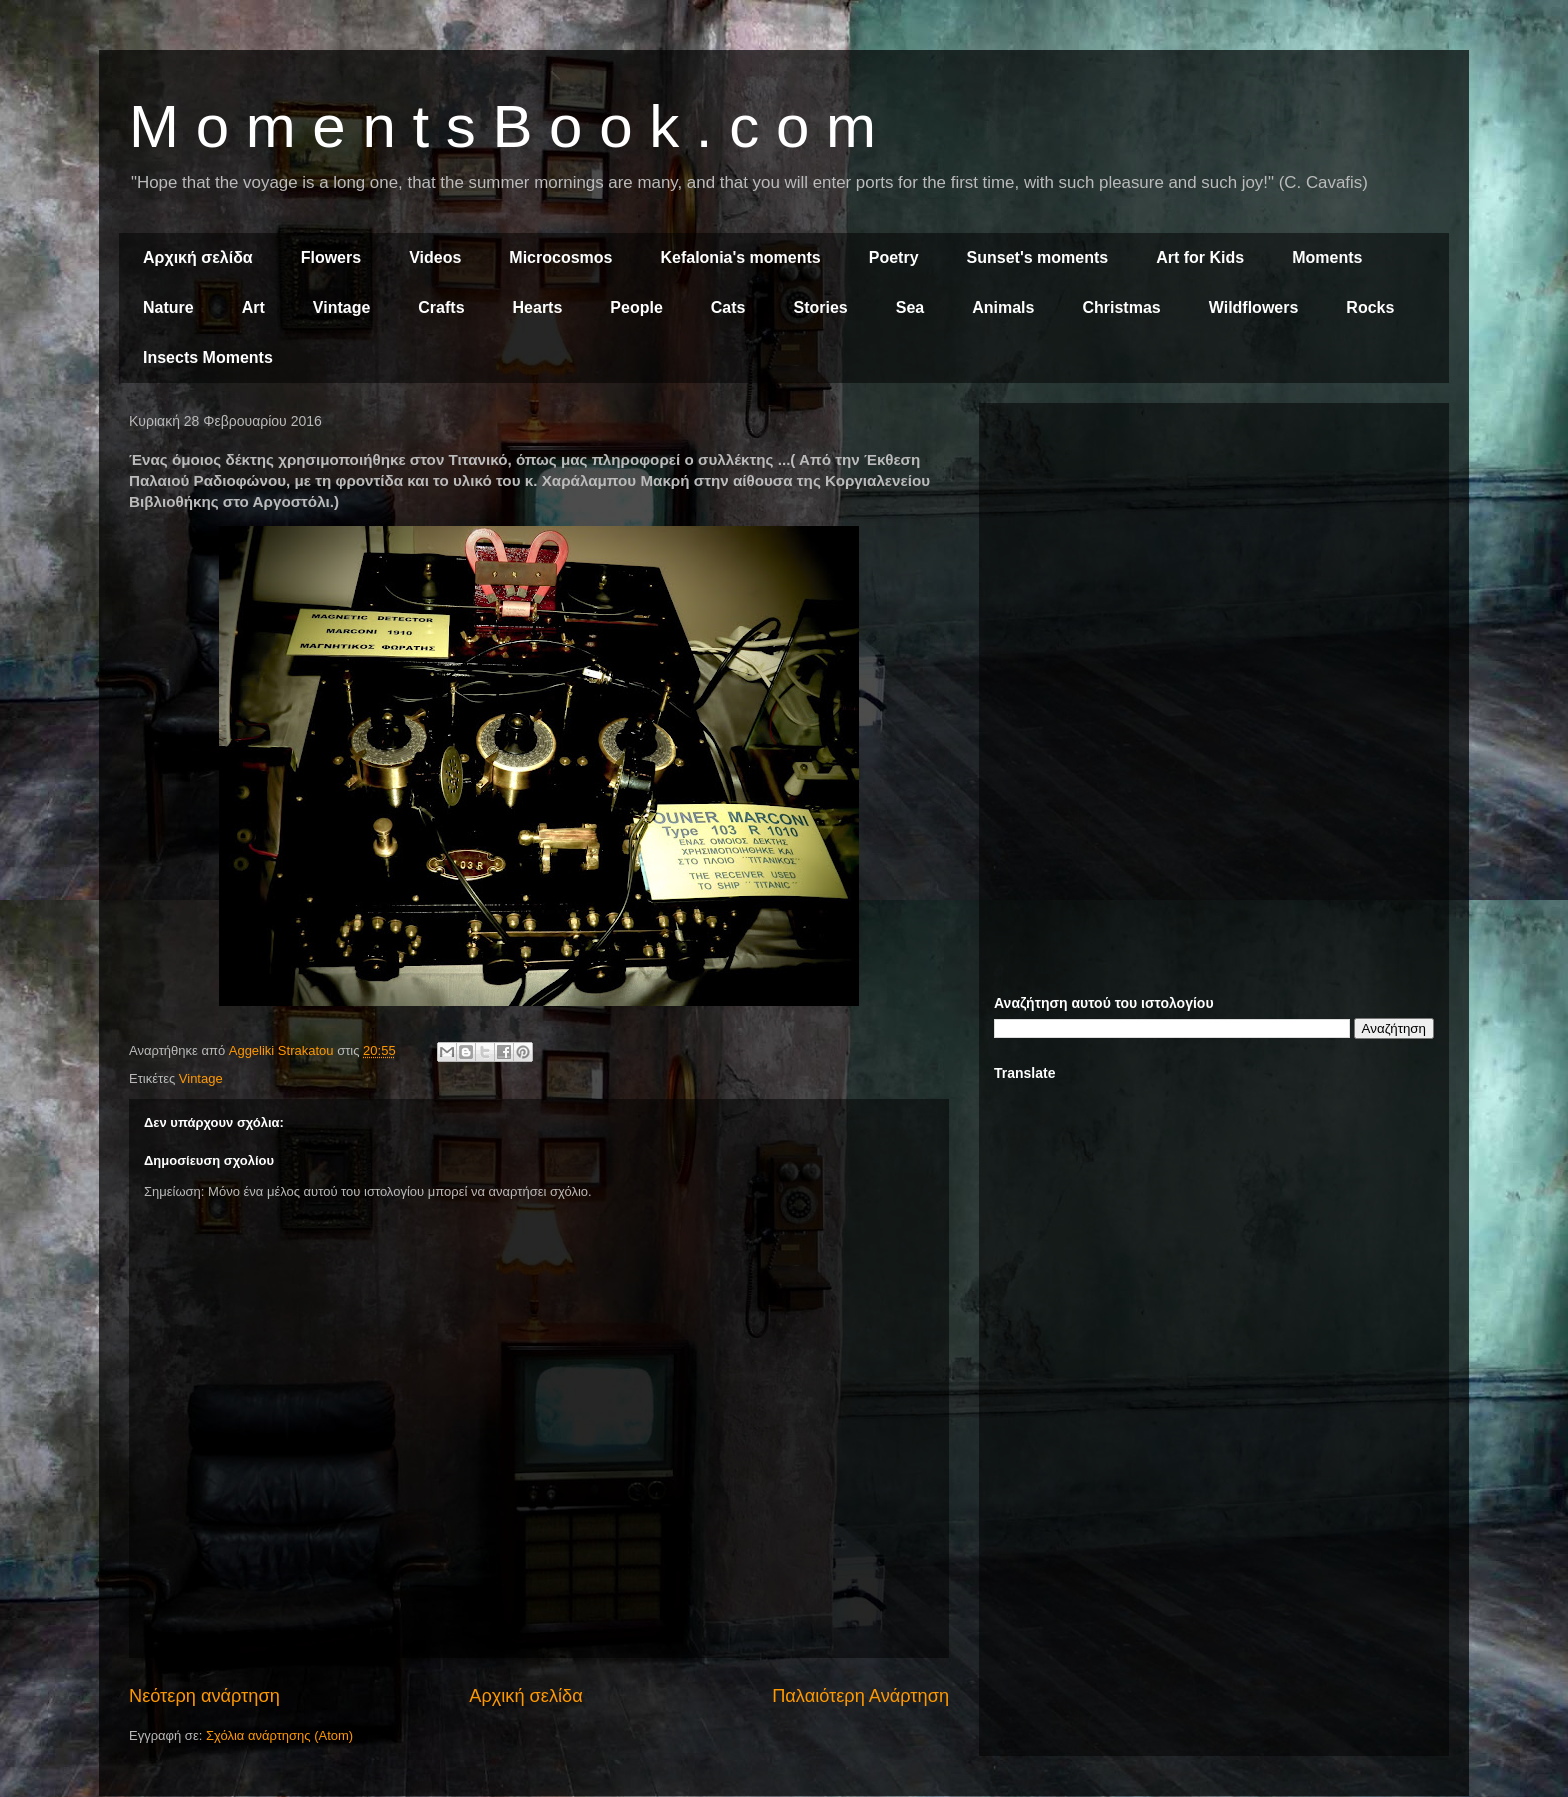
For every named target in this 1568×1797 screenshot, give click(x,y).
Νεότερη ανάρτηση (204, 1696)
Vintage (342, 307)
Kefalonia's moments (740, 257)
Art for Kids (1200, 257)
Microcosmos (560, 257)
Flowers (331, 257)
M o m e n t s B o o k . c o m (502, 126)
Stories (821, 307)
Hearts (538, 307)
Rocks (1370, 307)
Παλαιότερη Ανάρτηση (860, 1696)
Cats (728, 307)
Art (253, 307)
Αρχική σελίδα (198, 257)
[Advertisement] (1214, 558)
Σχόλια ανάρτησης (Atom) (279, 1735)
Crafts (441, 307)
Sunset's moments (1038, 257)
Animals (1003, 307)
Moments (1327, 257)
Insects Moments (208, 357)
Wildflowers (1254, 307)
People (636, 307)
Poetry (894, 257)
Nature (168, 307)
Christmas (1121, 307)
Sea (910, 307)
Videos (435, 257)
